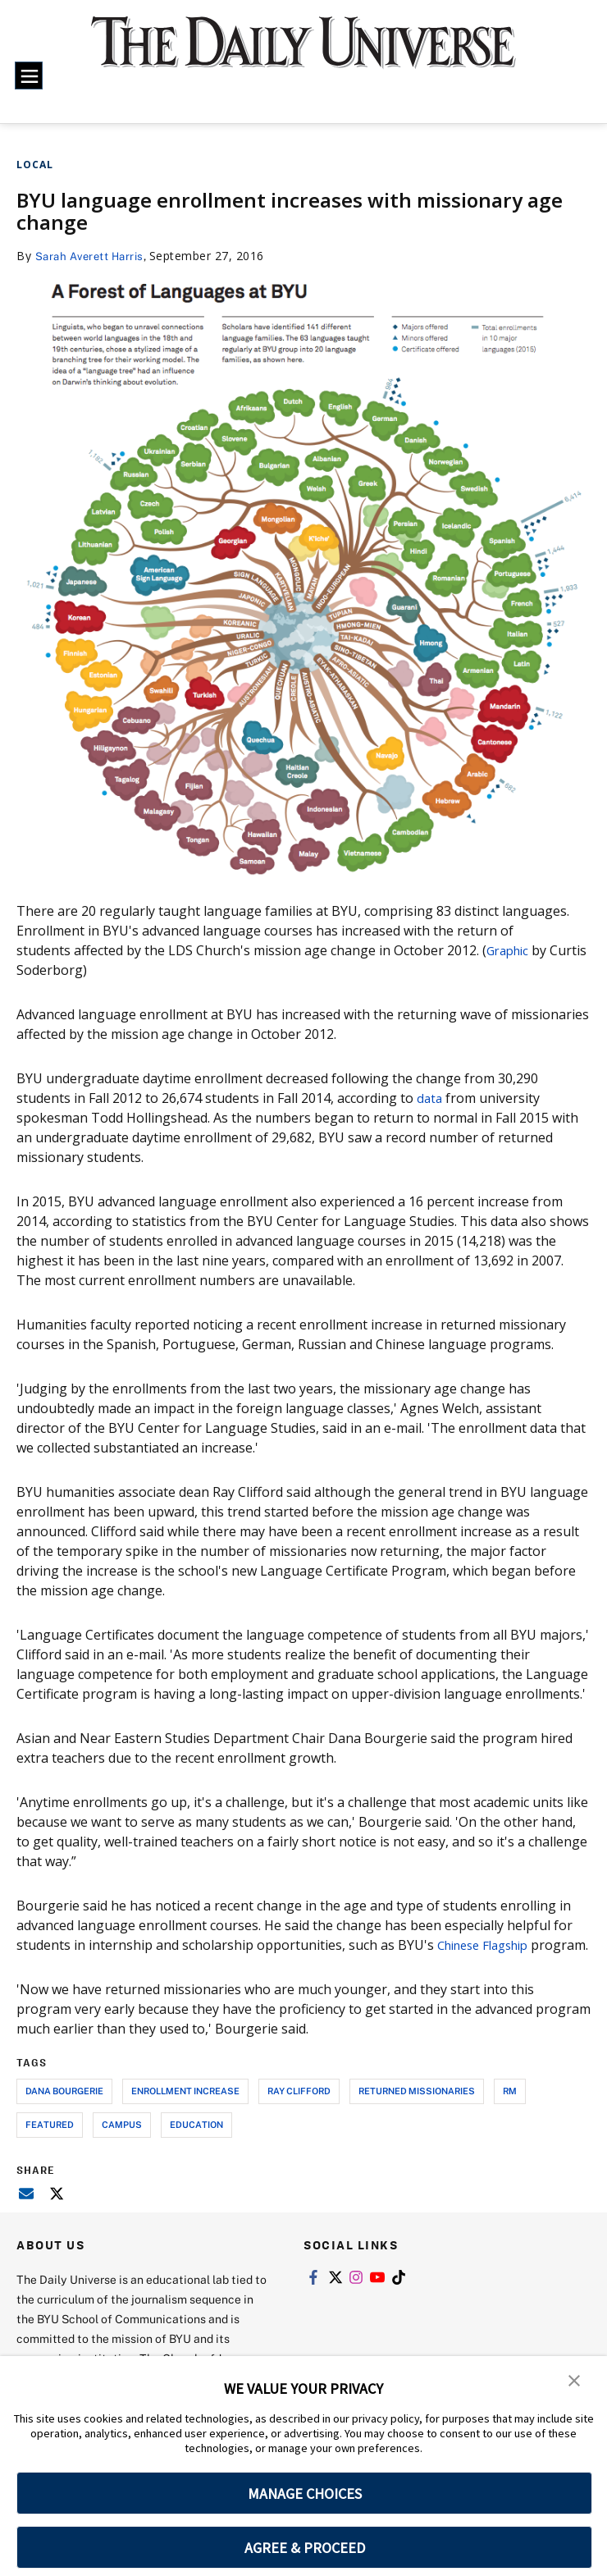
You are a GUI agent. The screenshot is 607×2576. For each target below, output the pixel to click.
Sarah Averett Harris (93, 256)
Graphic (510, 950)
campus (122, 2144)
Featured (49, 2144)
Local (34, 165)
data (430, 1098)
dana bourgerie (64, 2110)
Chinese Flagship (489, 1945)
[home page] (303, 53)
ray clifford (299, 2110)
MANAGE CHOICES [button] (305, 2493)
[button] (574, 2380)
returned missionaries (416, 2110)
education (196, 2144)
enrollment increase (185, 2110)
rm (510, 2110)
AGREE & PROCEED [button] (304, 2547)
